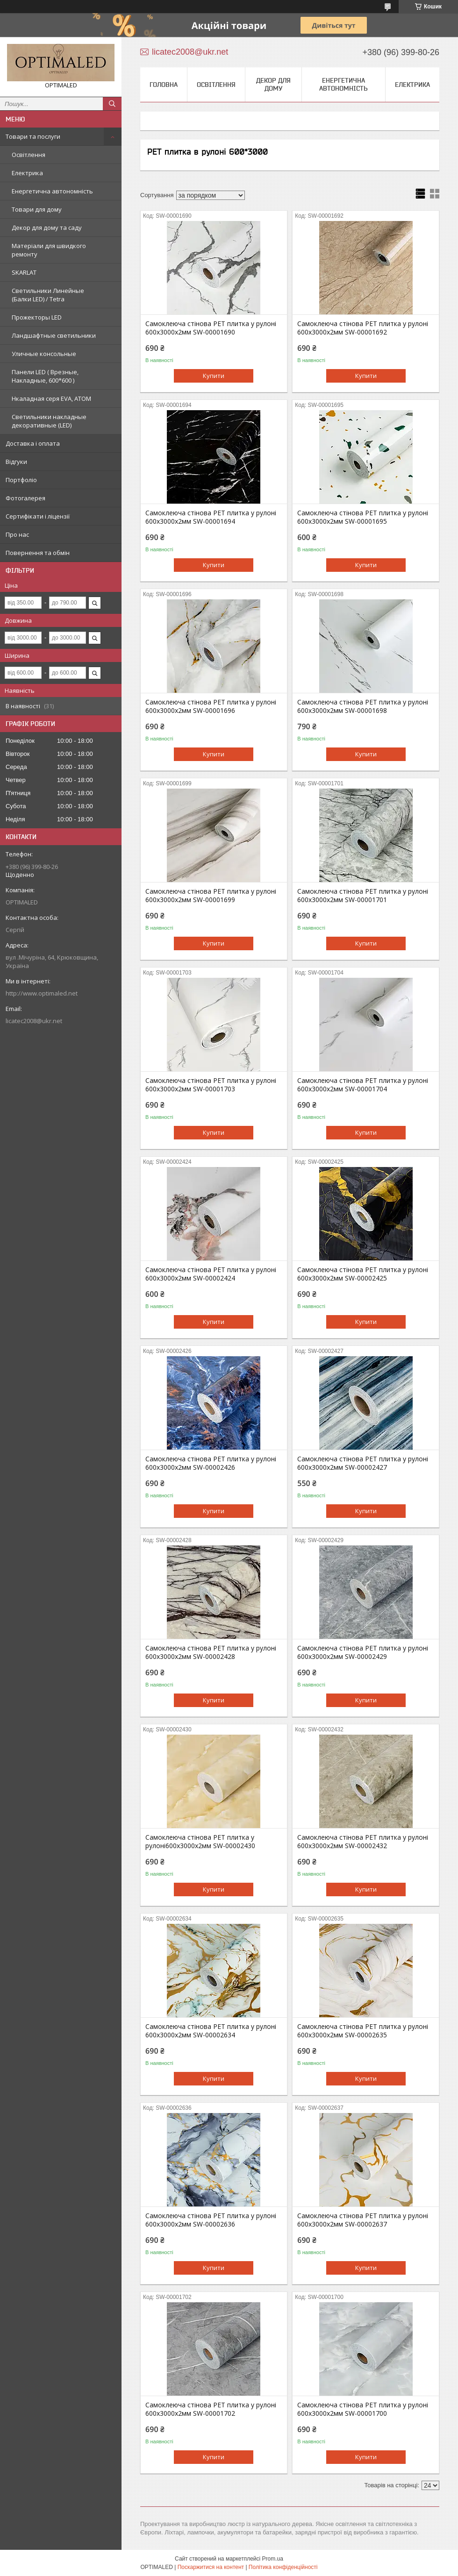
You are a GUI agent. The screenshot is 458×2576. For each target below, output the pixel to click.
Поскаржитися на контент (211, 2567)
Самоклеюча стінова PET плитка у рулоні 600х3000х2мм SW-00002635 (362, 2030)
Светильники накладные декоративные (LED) (49, 421)
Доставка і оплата (33, 443)
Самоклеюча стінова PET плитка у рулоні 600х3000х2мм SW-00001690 (210, 328)
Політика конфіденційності (283, 2567)
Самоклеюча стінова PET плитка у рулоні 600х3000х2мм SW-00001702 (210, 2409)
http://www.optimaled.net (42, 993)
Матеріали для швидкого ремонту (49, 250)
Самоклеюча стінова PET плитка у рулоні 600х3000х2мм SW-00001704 (362, 1084)
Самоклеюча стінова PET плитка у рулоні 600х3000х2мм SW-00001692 (362, 328)
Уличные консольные (44, 353)
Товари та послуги (33, 136)
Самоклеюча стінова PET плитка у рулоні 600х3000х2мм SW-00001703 (210, 1084)
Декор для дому (273, 84)
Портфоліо (21, 480)
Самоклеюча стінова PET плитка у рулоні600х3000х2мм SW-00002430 (200, 1841)
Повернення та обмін (38, 552)
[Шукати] (112, 104)
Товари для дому (37, 209)
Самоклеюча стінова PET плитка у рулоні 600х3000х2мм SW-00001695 (362, 517)
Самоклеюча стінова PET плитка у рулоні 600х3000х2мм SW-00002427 (362, 1463)
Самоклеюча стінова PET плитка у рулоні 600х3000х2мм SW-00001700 (362, 2409)
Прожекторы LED (37, 317)
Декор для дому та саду (47, 227)
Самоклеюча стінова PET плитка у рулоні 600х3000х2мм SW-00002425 (362, 1274)
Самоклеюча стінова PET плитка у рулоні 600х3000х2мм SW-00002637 (362, 2220)
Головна (164, 84)
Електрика (27, 173)
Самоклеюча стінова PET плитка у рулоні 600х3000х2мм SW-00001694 (210, 517)
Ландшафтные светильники (54, 335)
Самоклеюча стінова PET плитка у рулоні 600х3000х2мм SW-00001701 (362, 895)
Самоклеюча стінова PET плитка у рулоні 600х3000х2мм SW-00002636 (210, 2220)
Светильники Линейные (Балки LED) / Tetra (48, 294)
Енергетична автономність (52, 191)
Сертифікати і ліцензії (38, 516)
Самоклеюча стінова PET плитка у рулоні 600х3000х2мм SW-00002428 (210, 1652)
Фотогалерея (25, 498)
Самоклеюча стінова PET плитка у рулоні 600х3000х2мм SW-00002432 (362, 1841)
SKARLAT (24, 272)
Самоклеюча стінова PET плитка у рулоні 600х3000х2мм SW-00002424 (210, 1274)
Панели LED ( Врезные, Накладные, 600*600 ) (45, 376)
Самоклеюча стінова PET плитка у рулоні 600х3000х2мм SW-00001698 (362, 706)
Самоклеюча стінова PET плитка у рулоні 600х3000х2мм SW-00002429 (362, 1652)
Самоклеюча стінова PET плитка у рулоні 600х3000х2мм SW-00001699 (210, 895)
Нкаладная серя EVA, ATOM (51, 398)
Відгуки (16, 461)
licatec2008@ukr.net (34, 1021)
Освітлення (28, 154)
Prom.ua (272, 2558)
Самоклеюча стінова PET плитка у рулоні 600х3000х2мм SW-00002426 (210, 1463)
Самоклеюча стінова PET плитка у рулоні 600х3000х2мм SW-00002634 (210, 2030)
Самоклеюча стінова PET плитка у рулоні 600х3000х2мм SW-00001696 (210, 706)
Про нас (17, 534)
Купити (213, 375)
